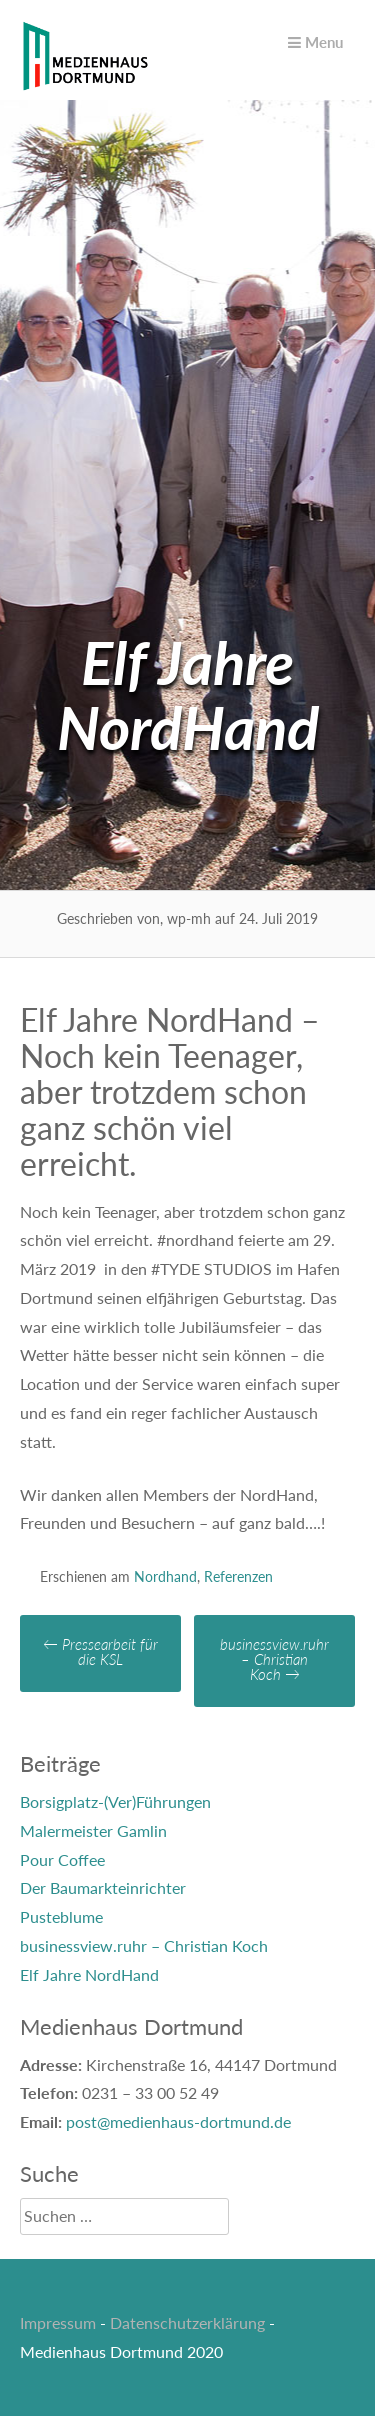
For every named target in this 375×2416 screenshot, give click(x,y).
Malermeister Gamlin (93, 1830)
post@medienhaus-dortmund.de (178, 2121)
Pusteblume (61, 1916)
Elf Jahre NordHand (89, 1974)
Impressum (58, 2322)
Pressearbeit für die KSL (100, 1651)
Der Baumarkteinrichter (103, 1887)
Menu (315, 42)
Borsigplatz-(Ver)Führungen (115, 1801)
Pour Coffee (62, 1859)
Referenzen (238, 1576)
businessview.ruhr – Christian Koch (274, 1659)
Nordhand (165, 1576)
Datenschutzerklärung (187, 2322)
